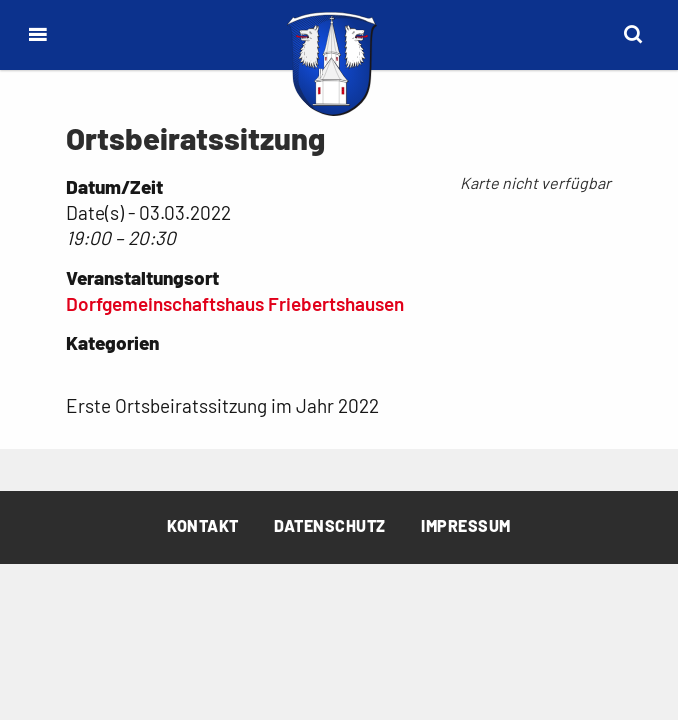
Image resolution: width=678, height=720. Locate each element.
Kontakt (203, 525)
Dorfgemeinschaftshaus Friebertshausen (235, 303)
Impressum (466, 525)
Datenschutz (330, 525)
